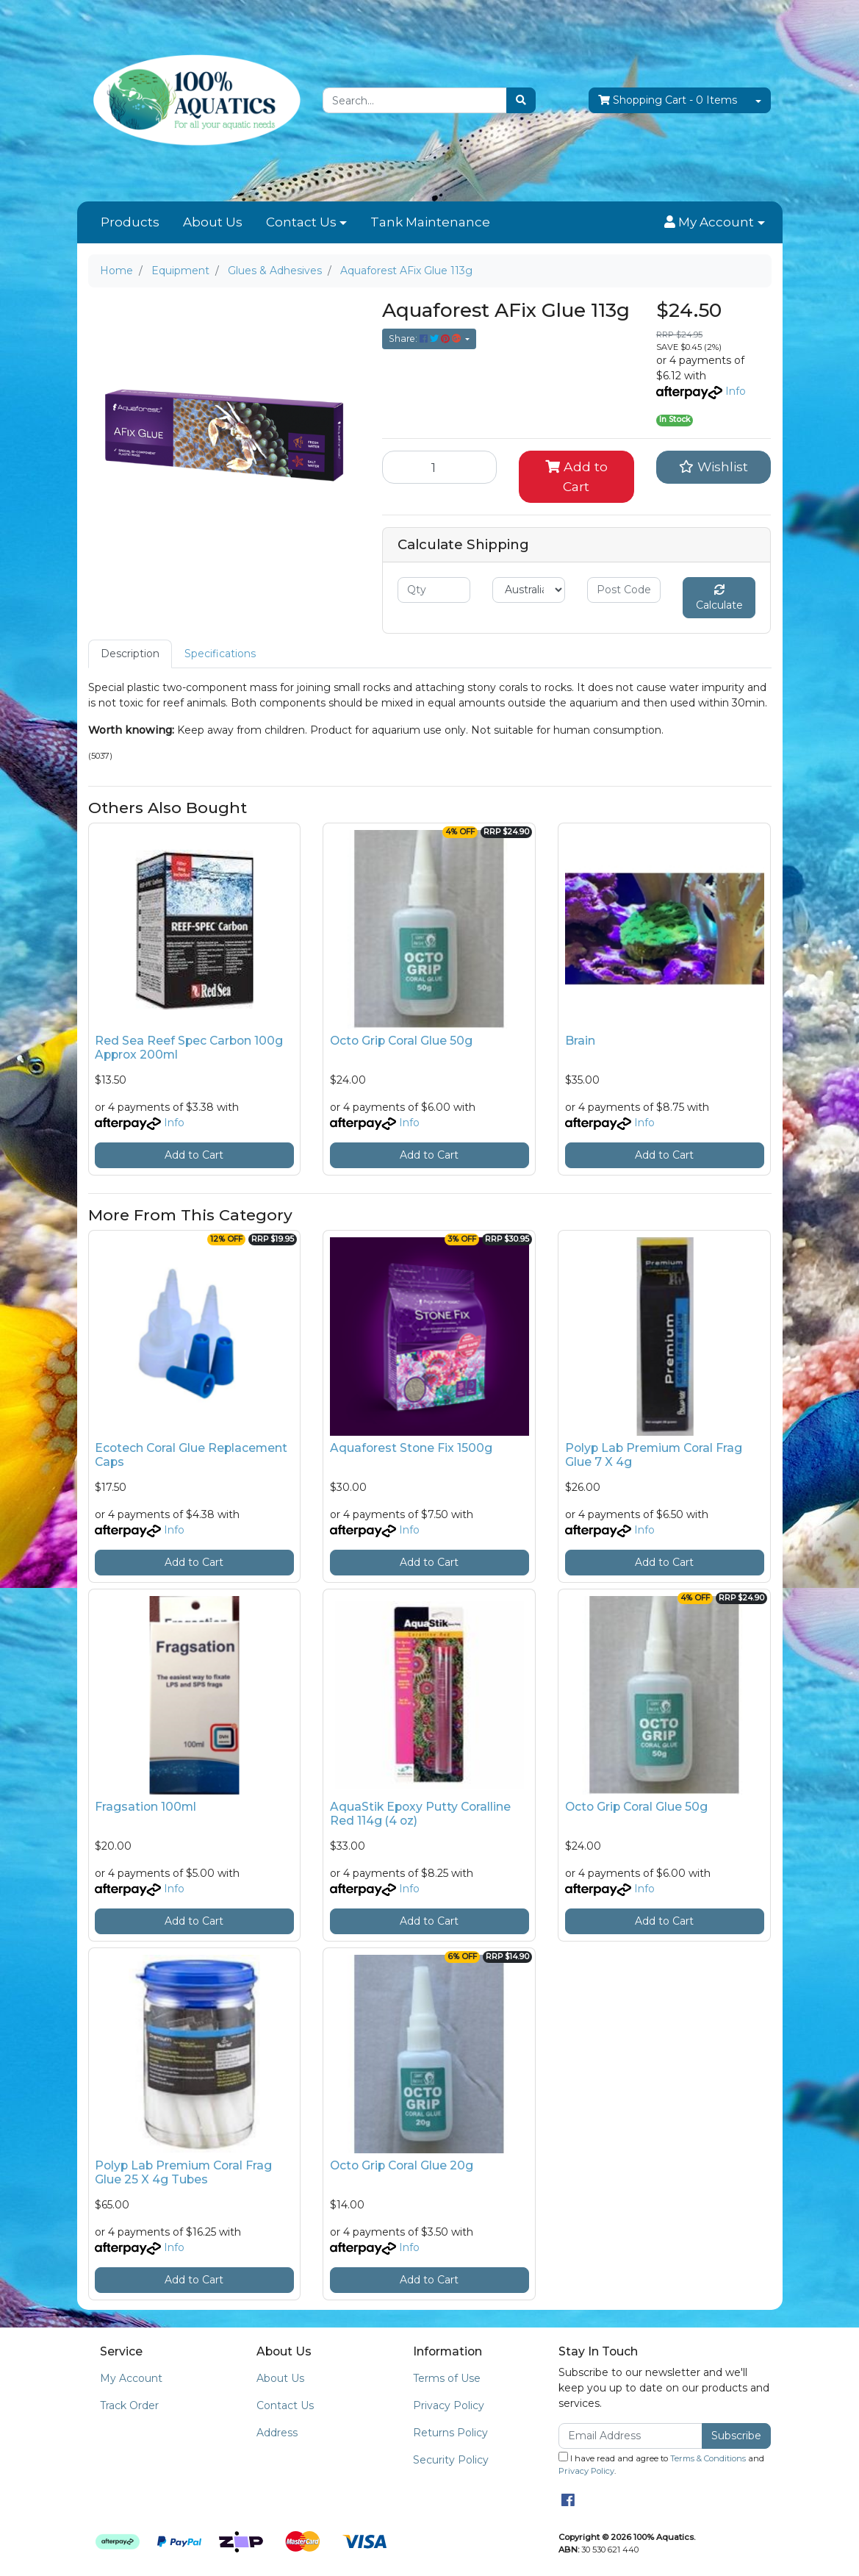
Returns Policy (450, 2432)
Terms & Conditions (708, 2458)
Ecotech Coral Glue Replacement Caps (191, 1455)
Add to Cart (576, 476)
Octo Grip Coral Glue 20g (401, 2165)
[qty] (434, 590)
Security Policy (451, 2459)
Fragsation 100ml (145, 1807)
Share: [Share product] (426, 338)
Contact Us (301, 222)
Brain (580, 1041)
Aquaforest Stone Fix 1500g (411, 1448)
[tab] (130, 654)
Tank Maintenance (430, 222)
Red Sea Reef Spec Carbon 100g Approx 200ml (189, 1048)
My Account (131, 2378)
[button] (714, 222)
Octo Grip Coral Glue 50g (401, 1041)
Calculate (719, 598)
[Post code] (623, 590)
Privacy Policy (448, 2405)
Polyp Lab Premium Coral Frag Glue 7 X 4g (653, 1455)
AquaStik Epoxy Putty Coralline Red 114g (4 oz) (420, 1814)
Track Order (129, 2405)
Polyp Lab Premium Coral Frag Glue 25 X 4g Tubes (183, 2172)
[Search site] (521, 100)
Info (735, 391)
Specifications (220, 653)
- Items (667, 100)
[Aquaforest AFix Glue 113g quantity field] (439, 467)
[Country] (528, 590)
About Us (212, 222)
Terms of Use (447, 2378)
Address (277, 2432)
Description (130, 653)
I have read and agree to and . (661, 2464)
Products (130, 222)
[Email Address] (630, 2436)
